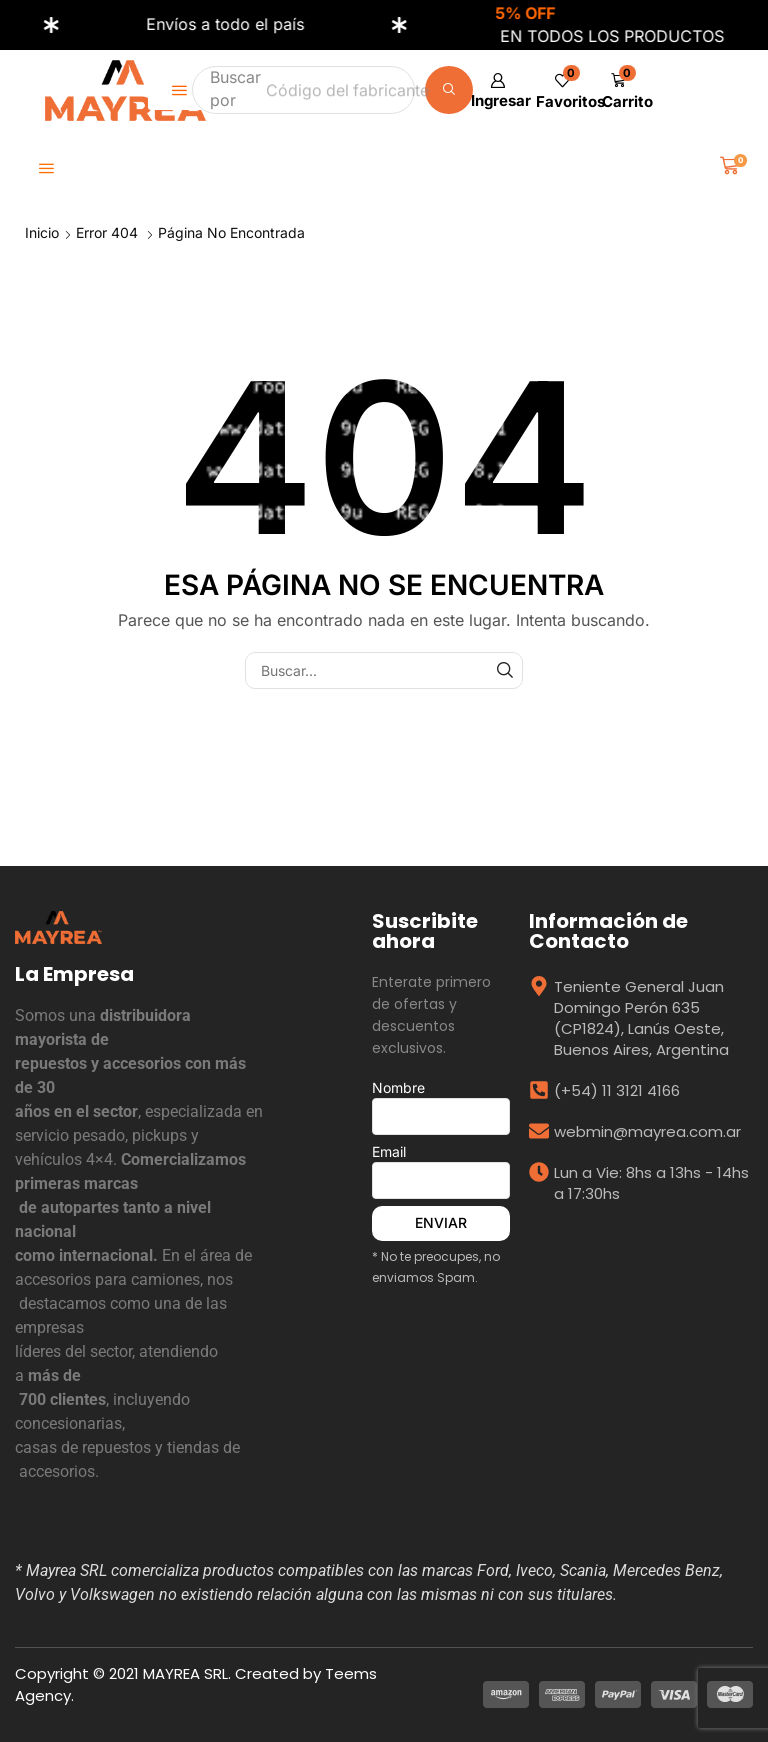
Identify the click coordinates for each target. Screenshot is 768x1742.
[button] (624, 90)
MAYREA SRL (185, 1673)
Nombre (441, 1107)
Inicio (42, 232)
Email (441, 1171)
